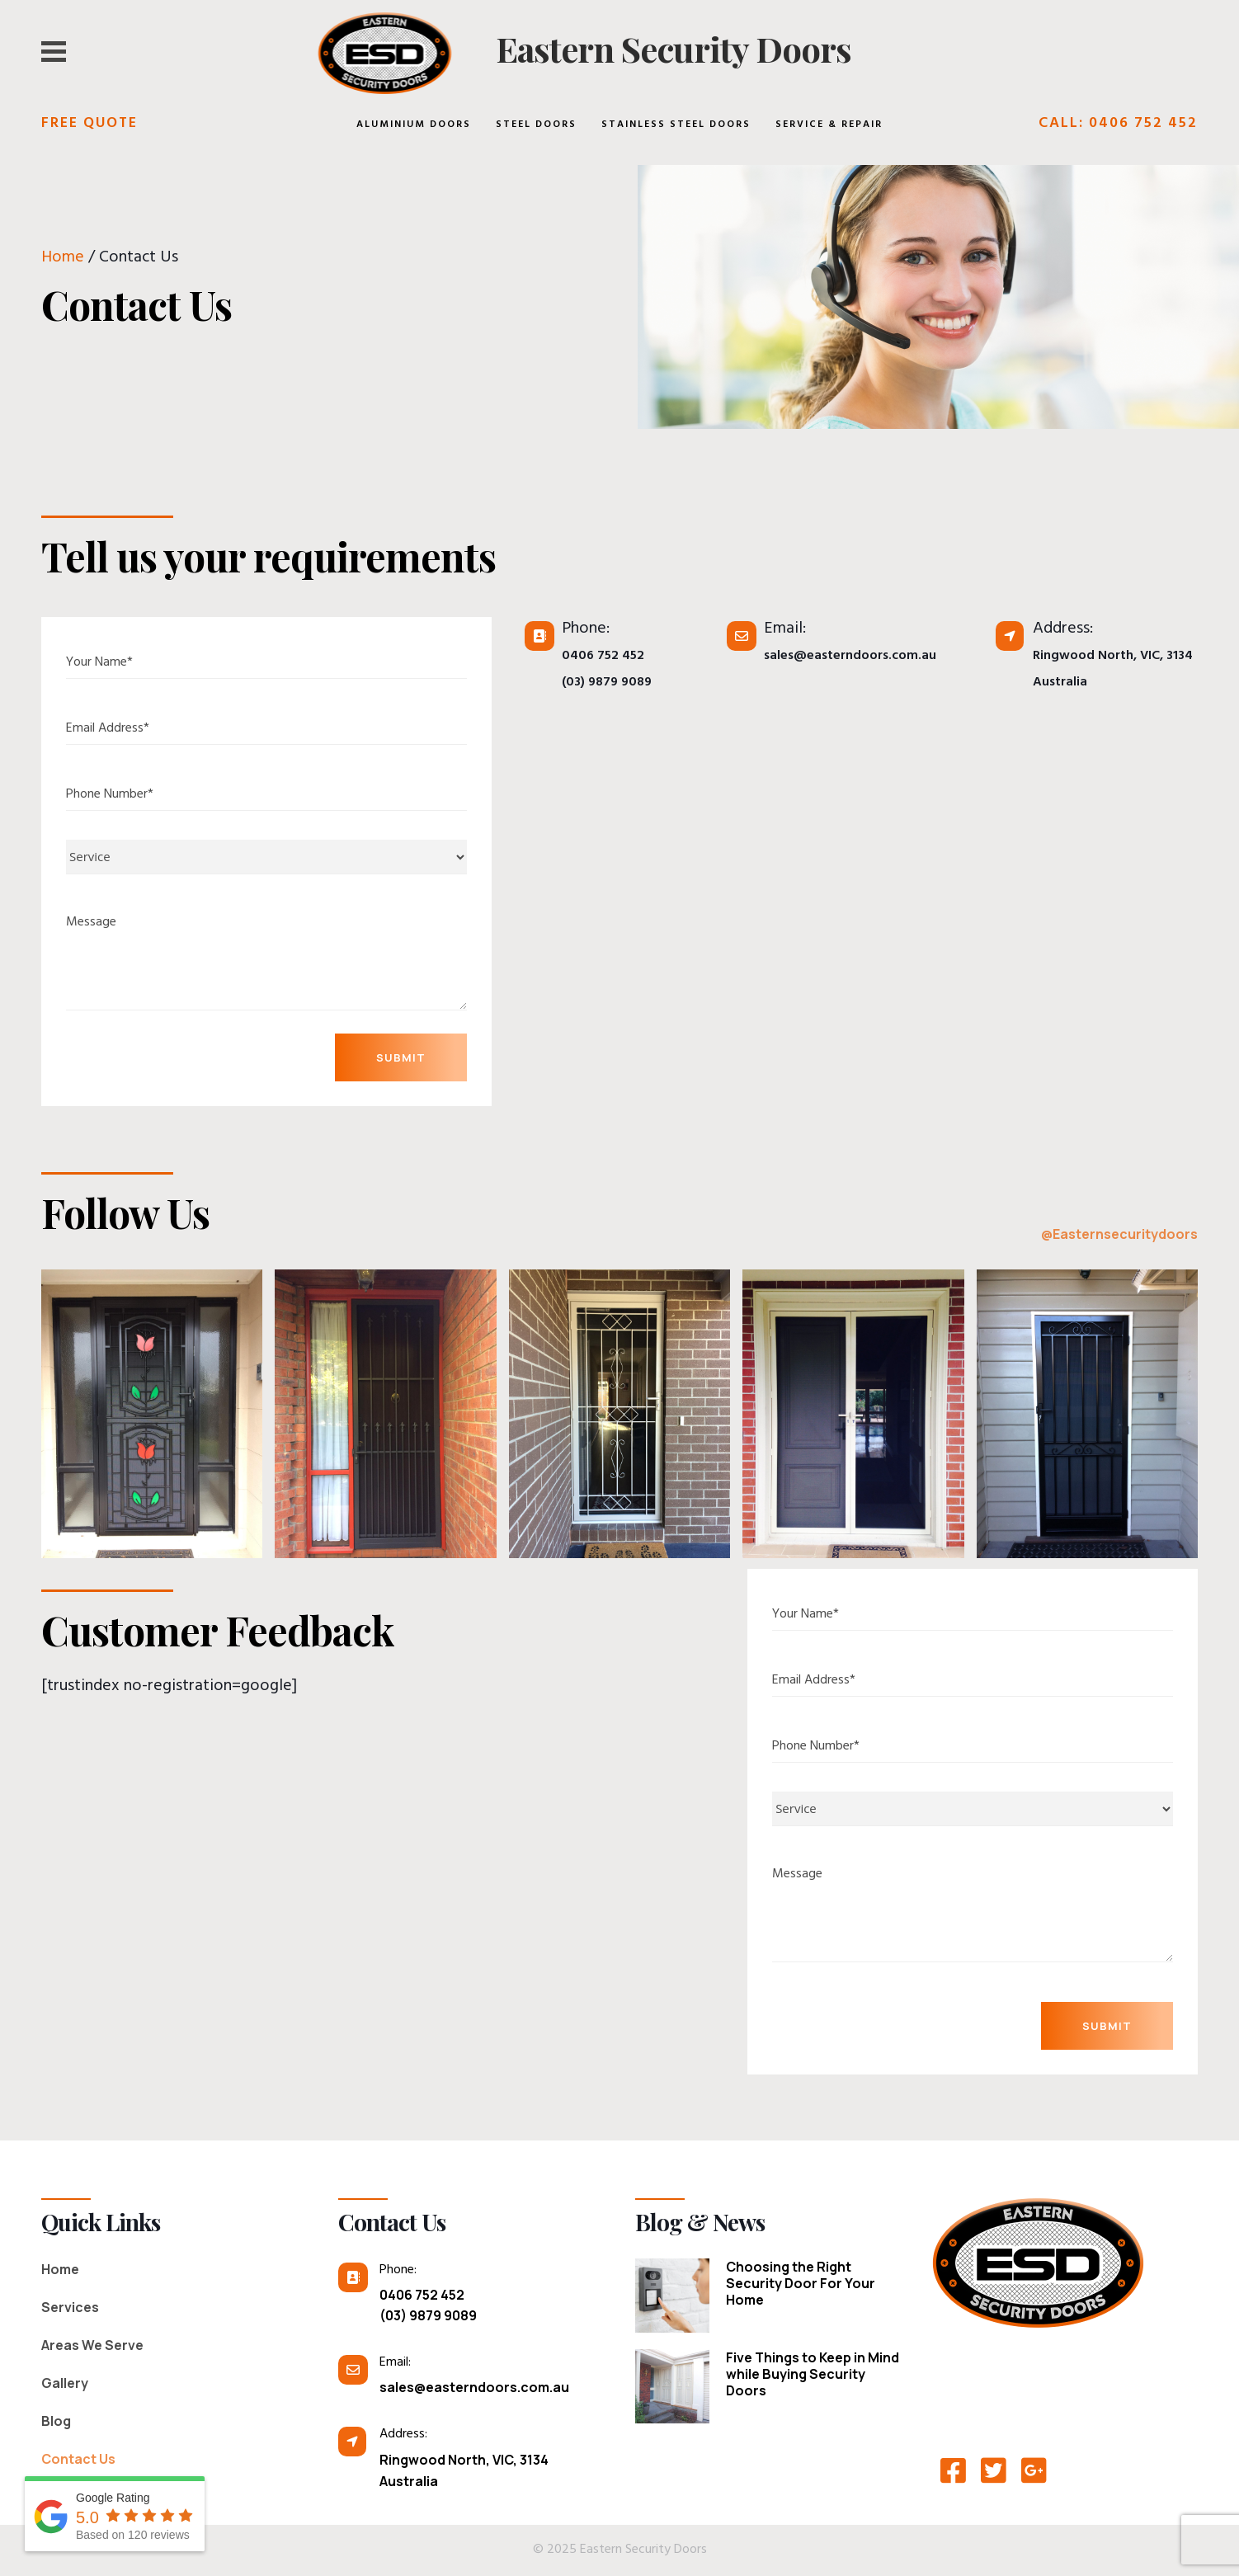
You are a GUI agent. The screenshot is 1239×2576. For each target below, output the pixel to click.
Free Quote (89, 125)
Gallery (64, 2383)
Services (70, 2307)
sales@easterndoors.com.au (850, 656)
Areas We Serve (92, 2345)
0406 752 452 (603, 656)
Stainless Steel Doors (676, 125)
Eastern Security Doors (673, 49)
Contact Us (78, 2459)
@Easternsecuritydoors (1119, 1234)
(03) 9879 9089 (607, 683)
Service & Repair (829, 125)
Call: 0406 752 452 (1118, 125)
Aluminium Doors (413, 125)
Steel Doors (536, 125)
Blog (56, 2421)
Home (62, 258)
